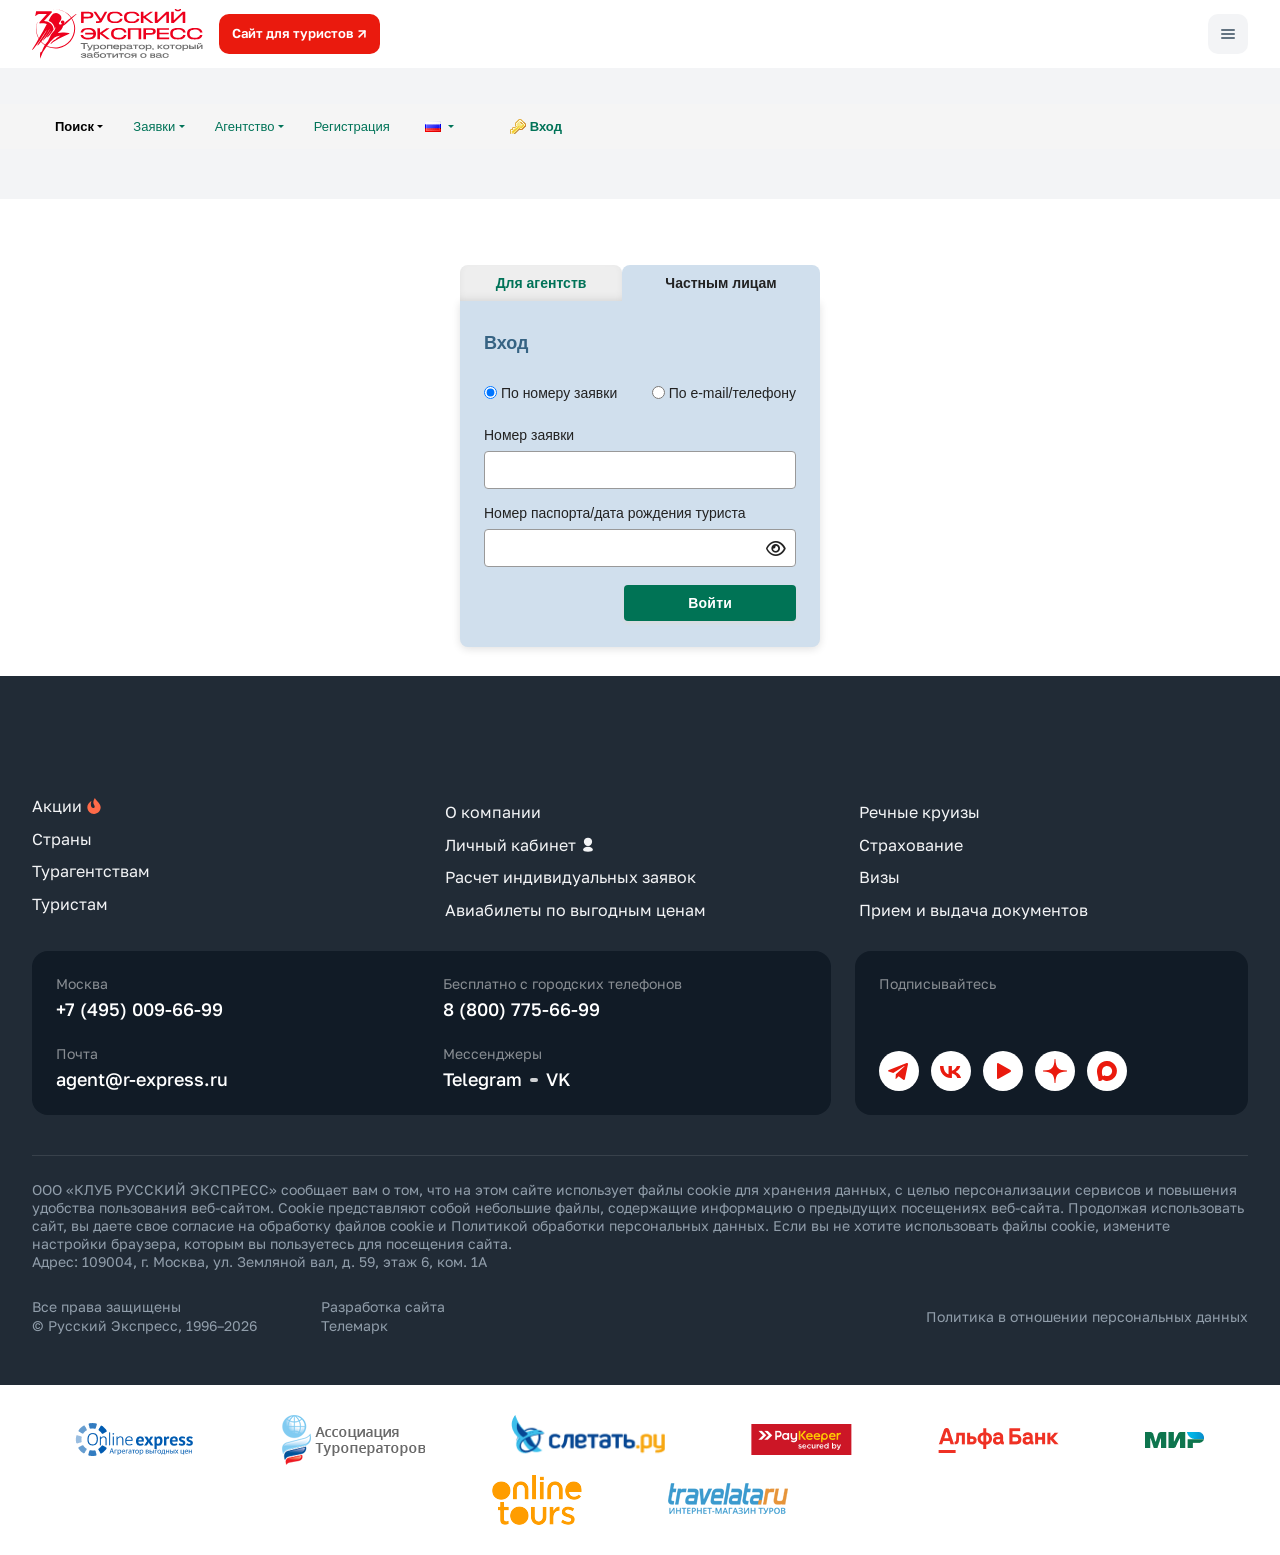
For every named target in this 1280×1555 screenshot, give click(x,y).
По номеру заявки (559, 393)
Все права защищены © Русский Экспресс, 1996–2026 (144, 1315)
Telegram (482, 1079)
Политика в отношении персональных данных (1087, 1316)
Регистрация (352, 126)
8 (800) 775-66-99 (521, 1009)
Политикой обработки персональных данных (608, 1225)
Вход (546, 126)
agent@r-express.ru (142, 1079)
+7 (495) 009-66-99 (139, 1009)
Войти (710, 603)
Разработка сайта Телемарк (383, 1315)
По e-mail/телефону (732, 393)
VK (558, 1079)
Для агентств (541, 283)
